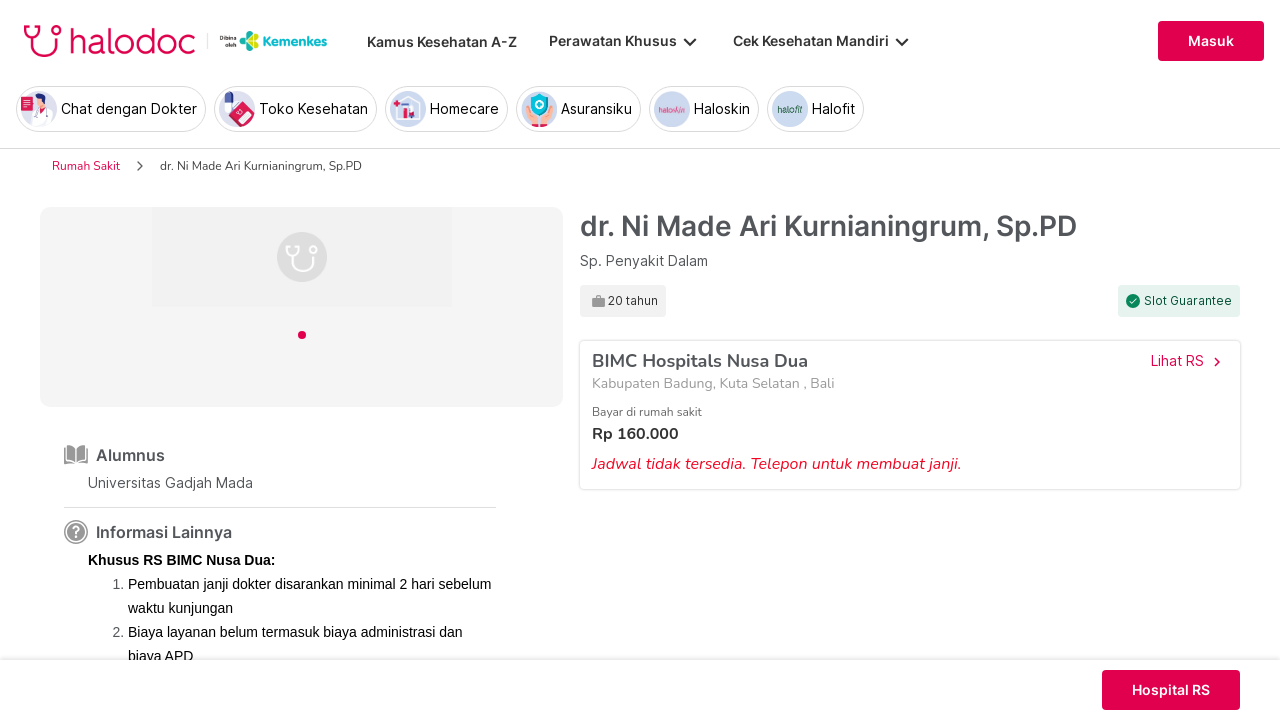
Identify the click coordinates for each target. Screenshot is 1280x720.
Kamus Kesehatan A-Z (442, 41)
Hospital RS (1171, 690)
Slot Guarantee (1188, 301)
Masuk (1211, 41)
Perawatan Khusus (625, 41)
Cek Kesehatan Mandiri (823, 41)
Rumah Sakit (86, 166)
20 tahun (633, 301)
